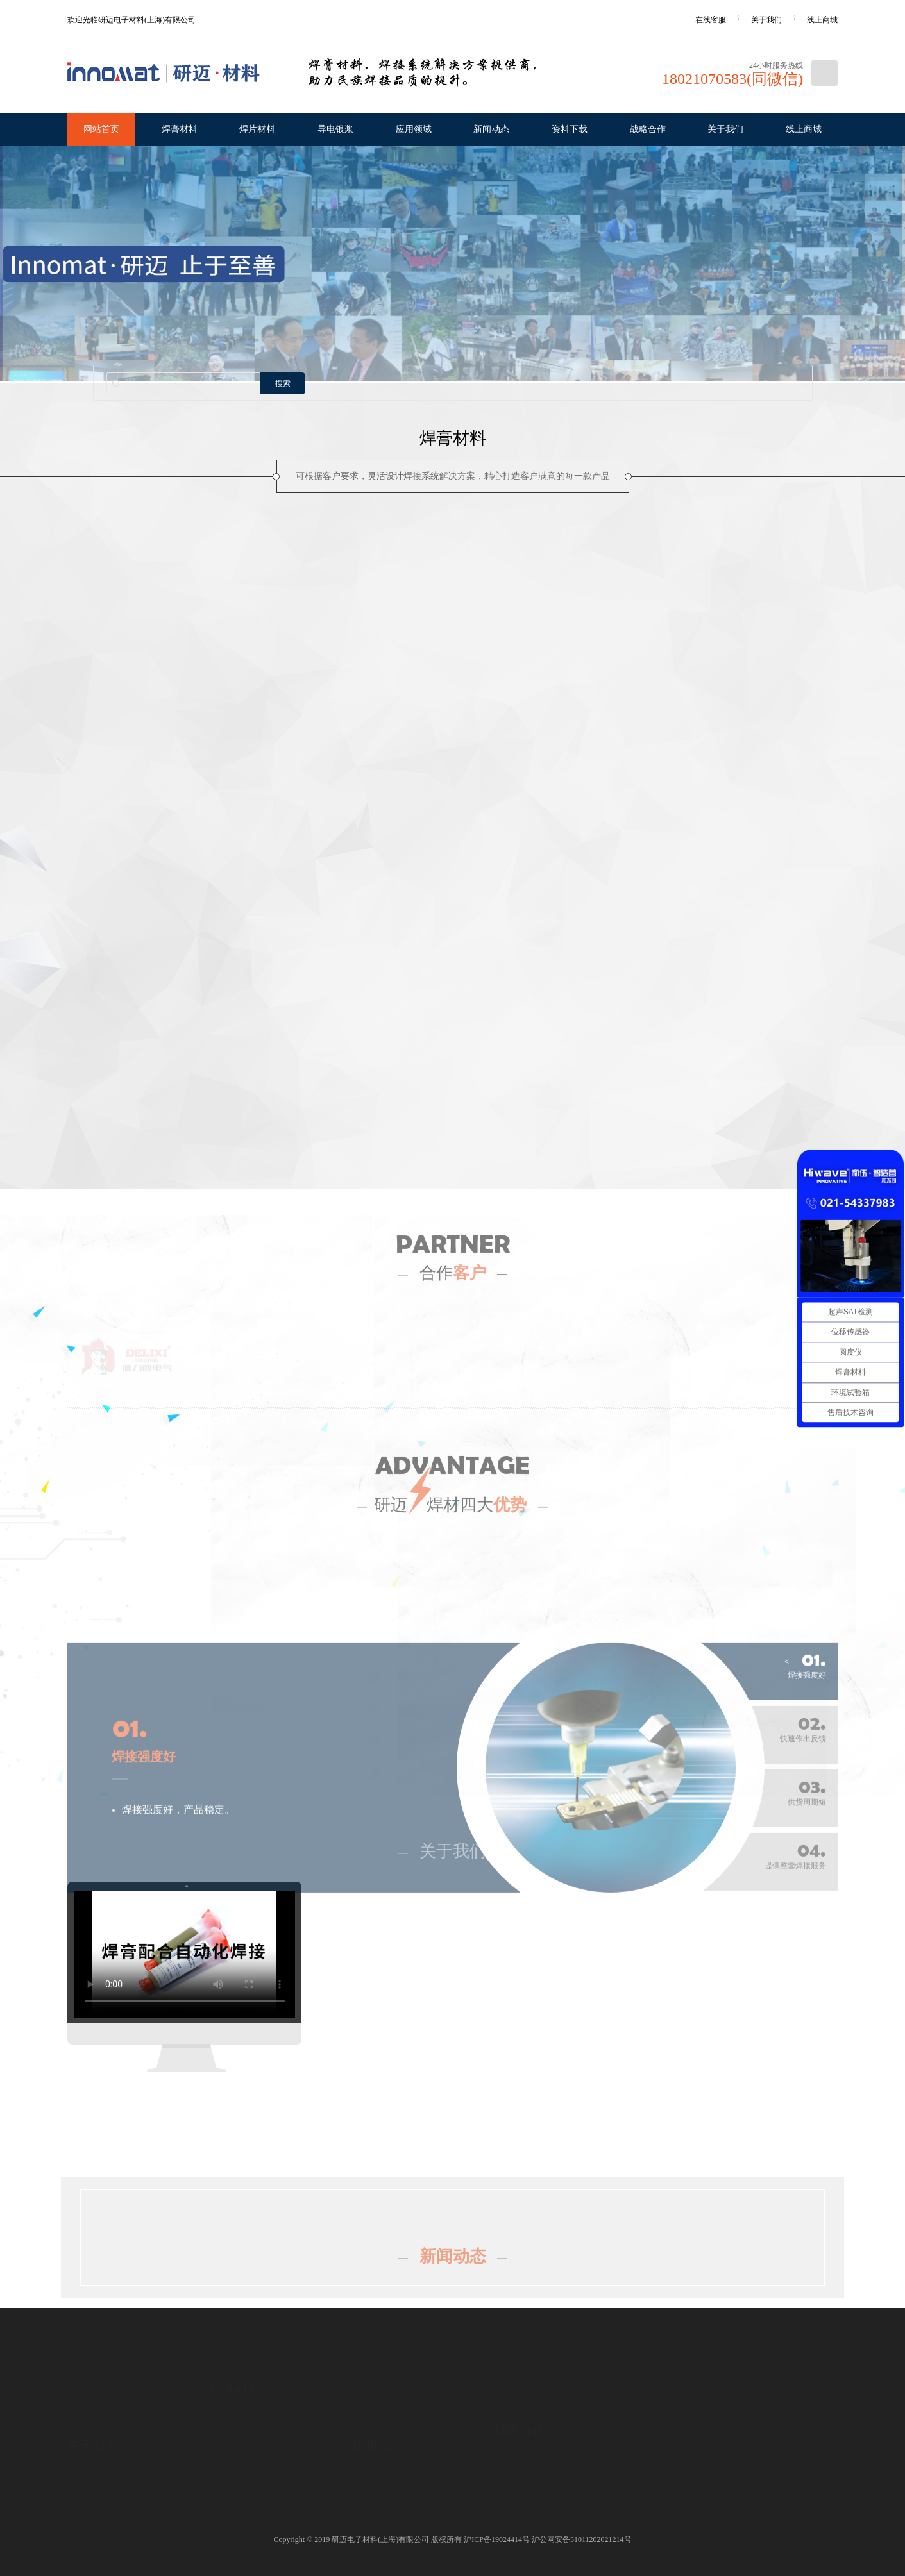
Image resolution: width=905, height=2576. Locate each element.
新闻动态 (491, 129)
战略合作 (648, 129)
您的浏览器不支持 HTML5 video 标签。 (184, 1953)
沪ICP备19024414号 (497, 2539)
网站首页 (101, 129)
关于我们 (766, 19)
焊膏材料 (180, 129)
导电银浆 (335, 129)
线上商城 (822, 19)
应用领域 (414, 129)
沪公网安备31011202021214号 (582, 2539)
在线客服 (702, 19)
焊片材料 (257, 129)
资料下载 (570, 129)
